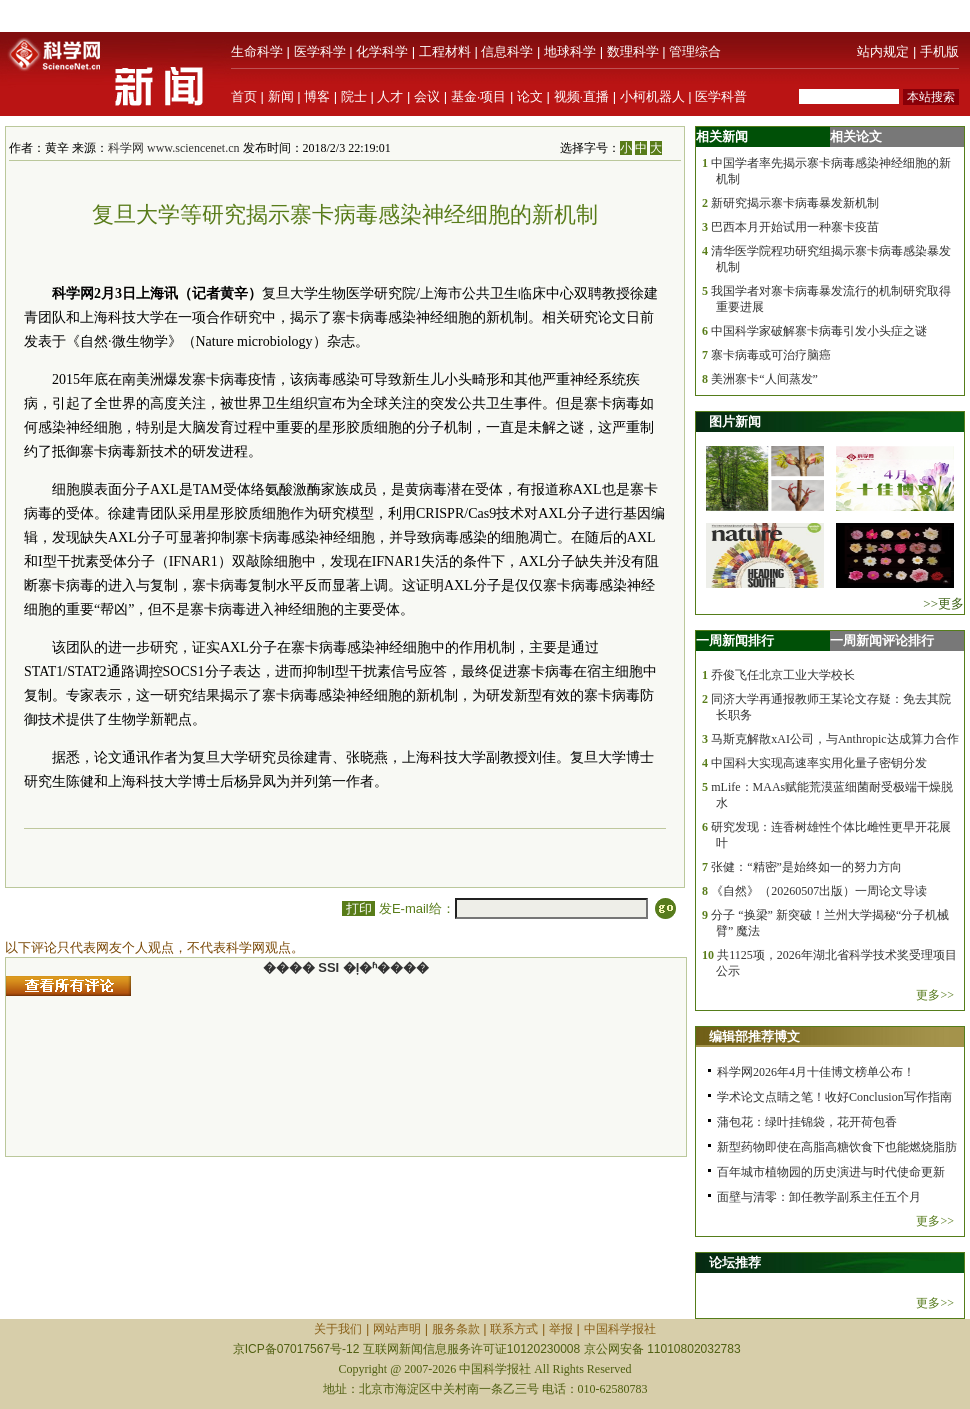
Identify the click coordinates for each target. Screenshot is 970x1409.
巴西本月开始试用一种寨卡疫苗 (795, 227)
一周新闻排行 (735, 640)
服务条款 (456, 1329)
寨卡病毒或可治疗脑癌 (771, 355)
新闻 (281, 96)
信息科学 (507, 51)
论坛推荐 (735, 1262)
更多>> (935, 995)
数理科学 (633, 51)
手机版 (939, 51)
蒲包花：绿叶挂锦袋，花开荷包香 (807, 1122)
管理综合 (695, 51)
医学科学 (320, 51)
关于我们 (338, 1329)
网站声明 (397, 1329)
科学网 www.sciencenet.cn (174, 148)
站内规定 (883, 51)
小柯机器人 (652, 96)
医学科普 (721, 96)
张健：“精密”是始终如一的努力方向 (806, 867)
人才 (390, 96)
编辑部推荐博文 (754, 1036)
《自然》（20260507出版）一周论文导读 (819, 891)
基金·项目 (479, 96)
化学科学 (382, 51)
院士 (354, 96)
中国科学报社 (620, 1329)
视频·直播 (582, 96)
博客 (317, 96)
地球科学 (570, 51)
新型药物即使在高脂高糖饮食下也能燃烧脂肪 (837, 1147)
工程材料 (445, 51)
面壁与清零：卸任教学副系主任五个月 (819, 1197)
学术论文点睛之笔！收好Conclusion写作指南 (834, 1097)
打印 (358, 908)
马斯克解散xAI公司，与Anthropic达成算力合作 (834, 739)
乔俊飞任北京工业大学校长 (783, 675)
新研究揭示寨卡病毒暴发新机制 (795, 203)
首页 (244, 96)
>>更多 (943, 603)
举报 (561, 1329)
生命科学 (257, 51)
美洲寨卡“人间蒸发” (764, 379)
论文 (530, 96)
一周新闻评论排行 (882, 640)
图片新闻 (735, 421)
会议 (427, 96)
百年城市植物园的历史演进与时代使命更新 (831, 1172)
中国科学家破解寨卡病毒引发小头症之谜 (819, 331)
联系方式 (514, 1329)
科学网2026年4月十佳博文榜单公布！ (816, 1072)
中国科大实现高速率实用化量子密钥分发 (819, 763)
